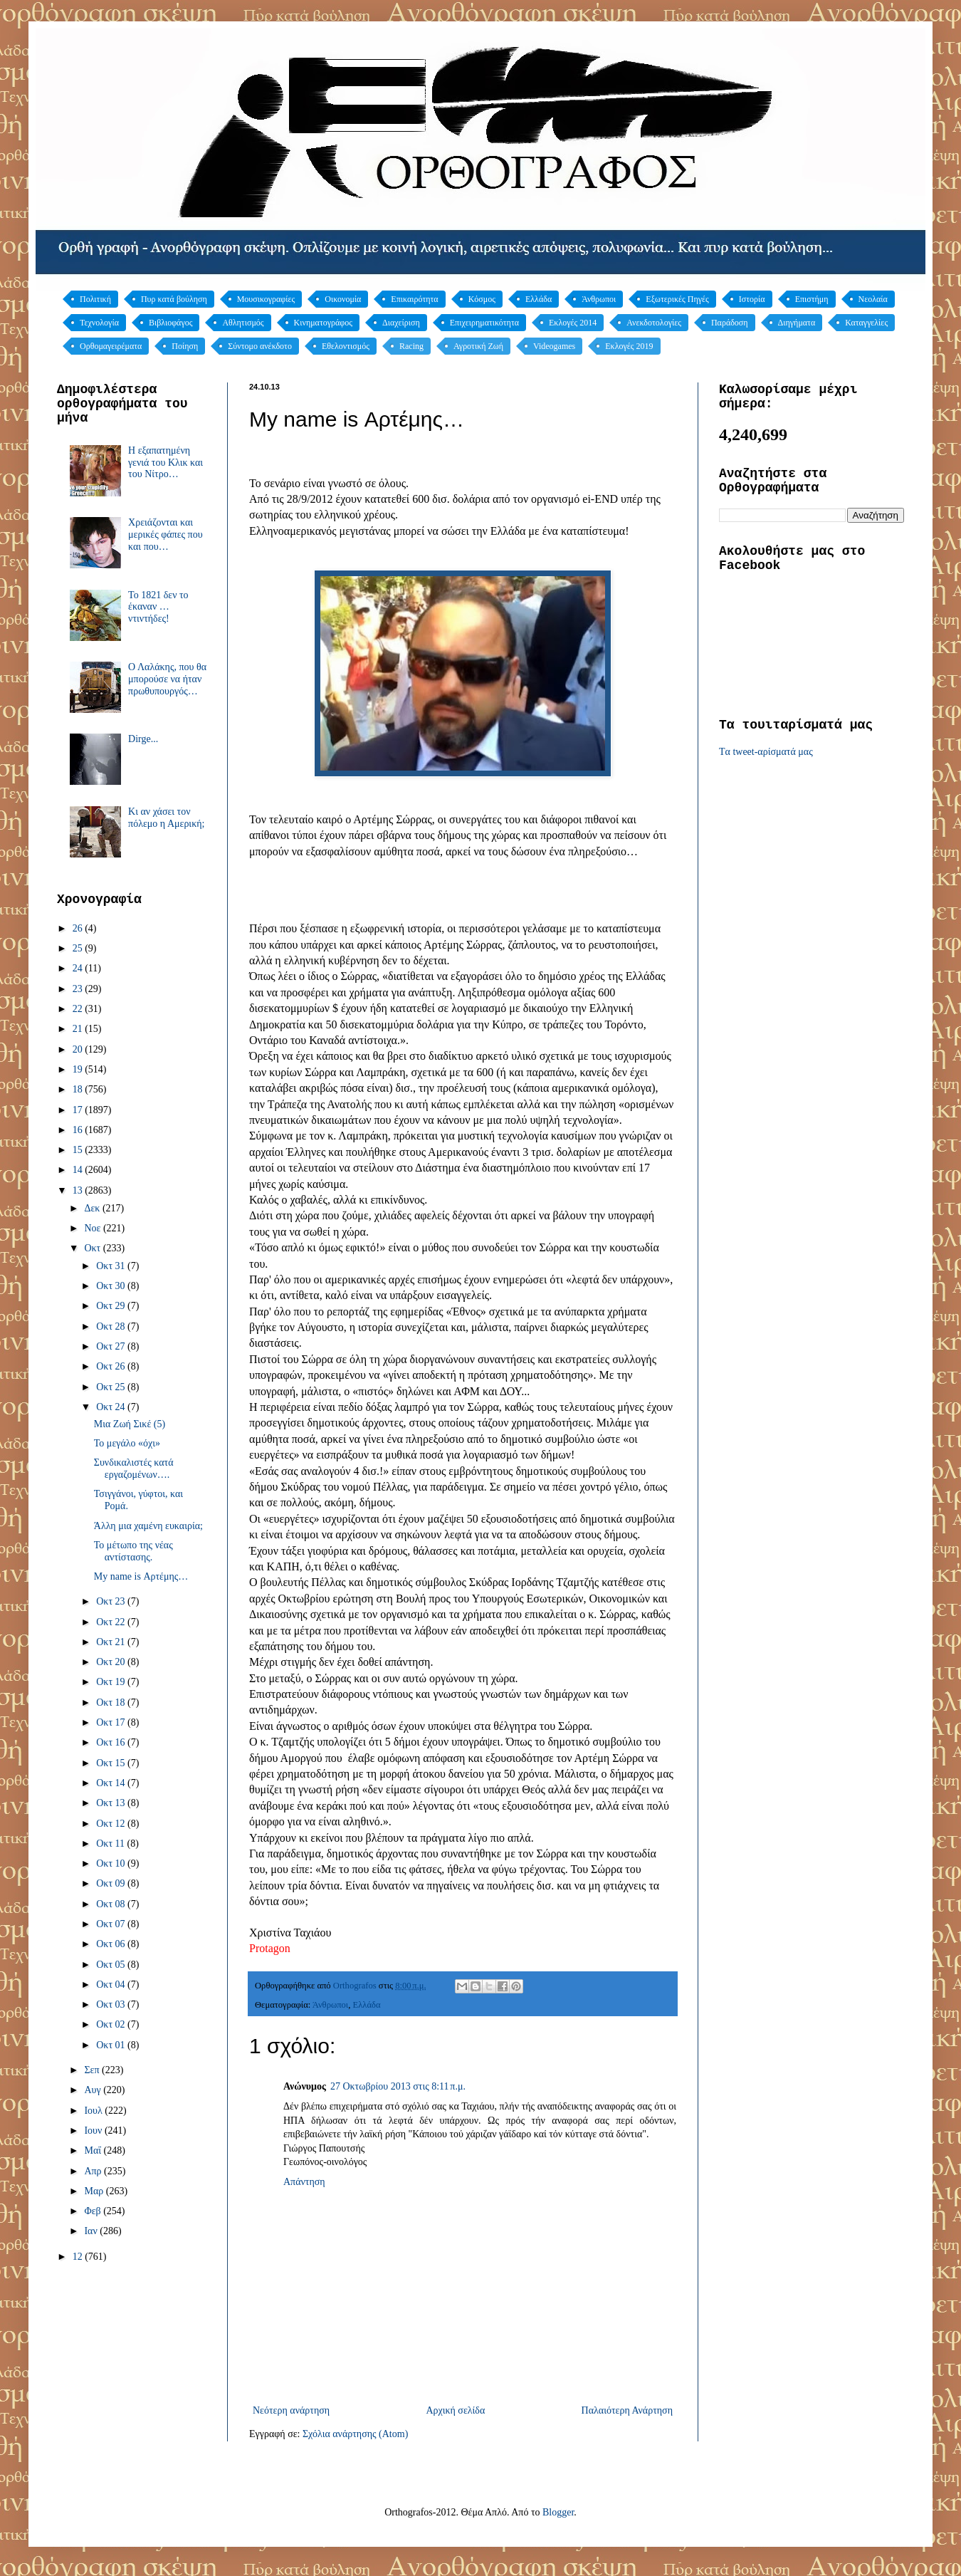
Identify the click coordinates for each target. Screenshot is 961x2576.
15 (79, 1149)
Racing (411, 346)
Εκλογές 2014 (573, 323)
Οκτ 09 (111, 1883)
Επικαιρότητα (414, 299)
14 (79, 1169)
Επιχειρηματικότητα (484, 323)
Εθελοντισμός (345, 346)
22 (79, 1008)
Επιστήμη (812, 299)
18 (79, 1089)
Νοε (93, 1228)
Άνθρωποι (599, 299)
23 (79, 989)
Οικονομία (343, 299)
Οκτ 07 (111, 1924)
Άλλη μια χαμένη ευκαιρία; (148, 1526)
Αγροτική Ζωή (478, 346)
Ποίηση (185, 346)
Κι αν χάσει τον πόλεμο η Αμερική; (166, 817)
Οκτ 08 (111, 1904)
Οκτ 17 (111, 1722)
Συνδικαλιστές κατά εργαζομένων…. (134, 1468)
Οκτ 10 (111, 1863)
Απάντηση (304, 2181)
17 (79, 1110)
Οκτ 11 (111, 1843)
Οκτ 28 (111, 1326)
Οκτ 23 (111, 1601)
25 (79, 948)
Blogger (558, 2512)
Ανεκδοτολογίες (653, 323)
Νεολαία (873, 299)
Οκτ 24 (111, 1407)
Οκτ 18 (111, 1702)
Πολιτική (95, 299)
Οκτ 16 (111, 1742)
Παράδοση (729, 323)
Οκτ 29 (111, 1305)
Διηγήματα (797, 323)
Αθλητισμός (242, 323)
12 (79, 2256)
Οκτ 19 (111, 1682)
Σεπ (93, 2070)
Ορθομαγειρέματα (111, 346)
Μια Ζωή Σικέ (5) (129, 1424)
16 (79, 1130)
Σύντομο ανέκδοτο (260, 346)
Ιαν (92, 2231)
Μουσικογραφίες (266, 299)
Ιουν (94, 2130)
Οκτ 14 (111, 1783)
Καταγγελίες (866, 323)
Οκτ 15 (111, 1763)
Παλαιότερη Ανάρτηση (627, 2410)
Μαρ (94, 2191)
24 (79, 968)
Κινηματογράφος (323, 323)
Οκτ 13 (111, 1803)
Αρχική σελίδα (455, 2410)
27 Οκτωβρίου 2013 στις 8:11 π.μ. (398, 2086)
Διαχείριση (401, 323)
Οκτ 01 (111, 2045)
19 (79, 1069)
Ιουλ (94, 2110)
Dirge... (143, 739)
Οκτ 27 (111, 1346)
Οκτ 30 (111, 1286)
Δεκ (93, 1208)
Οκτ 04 (111, 1984)
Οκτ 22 (111, 1622)
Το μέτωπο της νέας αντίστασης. (133, 1551)
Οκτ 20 (111, 1662)
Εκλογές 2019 (629, 346)
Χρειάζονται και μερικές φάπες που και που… (165, 534)
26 (79, 928)
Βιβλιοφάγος (171, 323)
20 (79, 1049)
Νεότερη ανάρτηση (291, 2410)
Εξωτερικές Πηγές (677, 299)
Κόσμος (481, 299)
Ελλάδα (538, 299)
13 (79, 1190)
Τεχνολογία (99, 323)
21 (79, 1028)
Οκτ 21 (111, 1642)
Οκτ (93, 1248)
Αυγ (93, 2090)
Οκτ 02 (111, 2024)
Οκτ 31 (111, 1266)
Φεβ (93, 2211)
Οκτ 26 (111, 1366)
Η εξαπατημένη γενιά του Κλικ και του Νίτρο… (165, 462)
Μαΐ (93, 2150)
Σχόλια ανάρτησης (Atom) (355, 2434)
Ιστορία (752, 299)
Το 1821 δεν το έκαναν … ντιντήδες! (158, 607)
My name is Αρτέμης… (141, 1576)
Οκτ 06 (111, 1944)
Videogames (554, 346)
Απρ (94, 2171)
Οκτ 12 (111, 1823)
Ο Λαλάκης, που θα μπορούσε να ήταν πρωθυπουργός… (167, 679)
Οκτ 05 (111, 1964)
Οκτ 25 (111, 1387)
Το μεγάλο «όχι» (127, 1443)
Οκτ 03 (111, 2004)
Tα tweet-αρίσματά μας (766, 751)
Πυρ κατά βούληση (174, 299)
